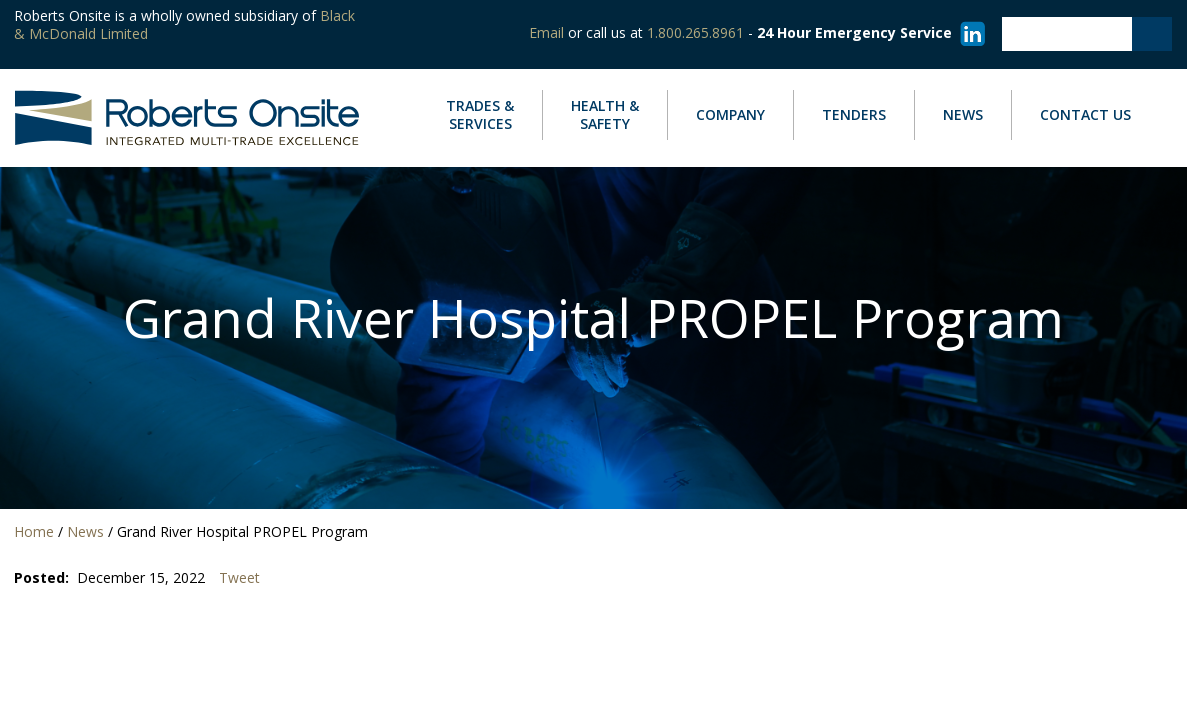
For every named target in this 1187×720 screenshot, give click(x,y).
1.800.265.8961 (695, 32)
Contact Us (1085, 114)
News (963, 114)
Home (34, 531)
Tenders (854, 114)
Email (546, 32)
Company (730, 114)
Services (480, 114)
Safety (605, 114)
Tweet (239, 578)
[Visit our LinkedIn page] (969, 32)
